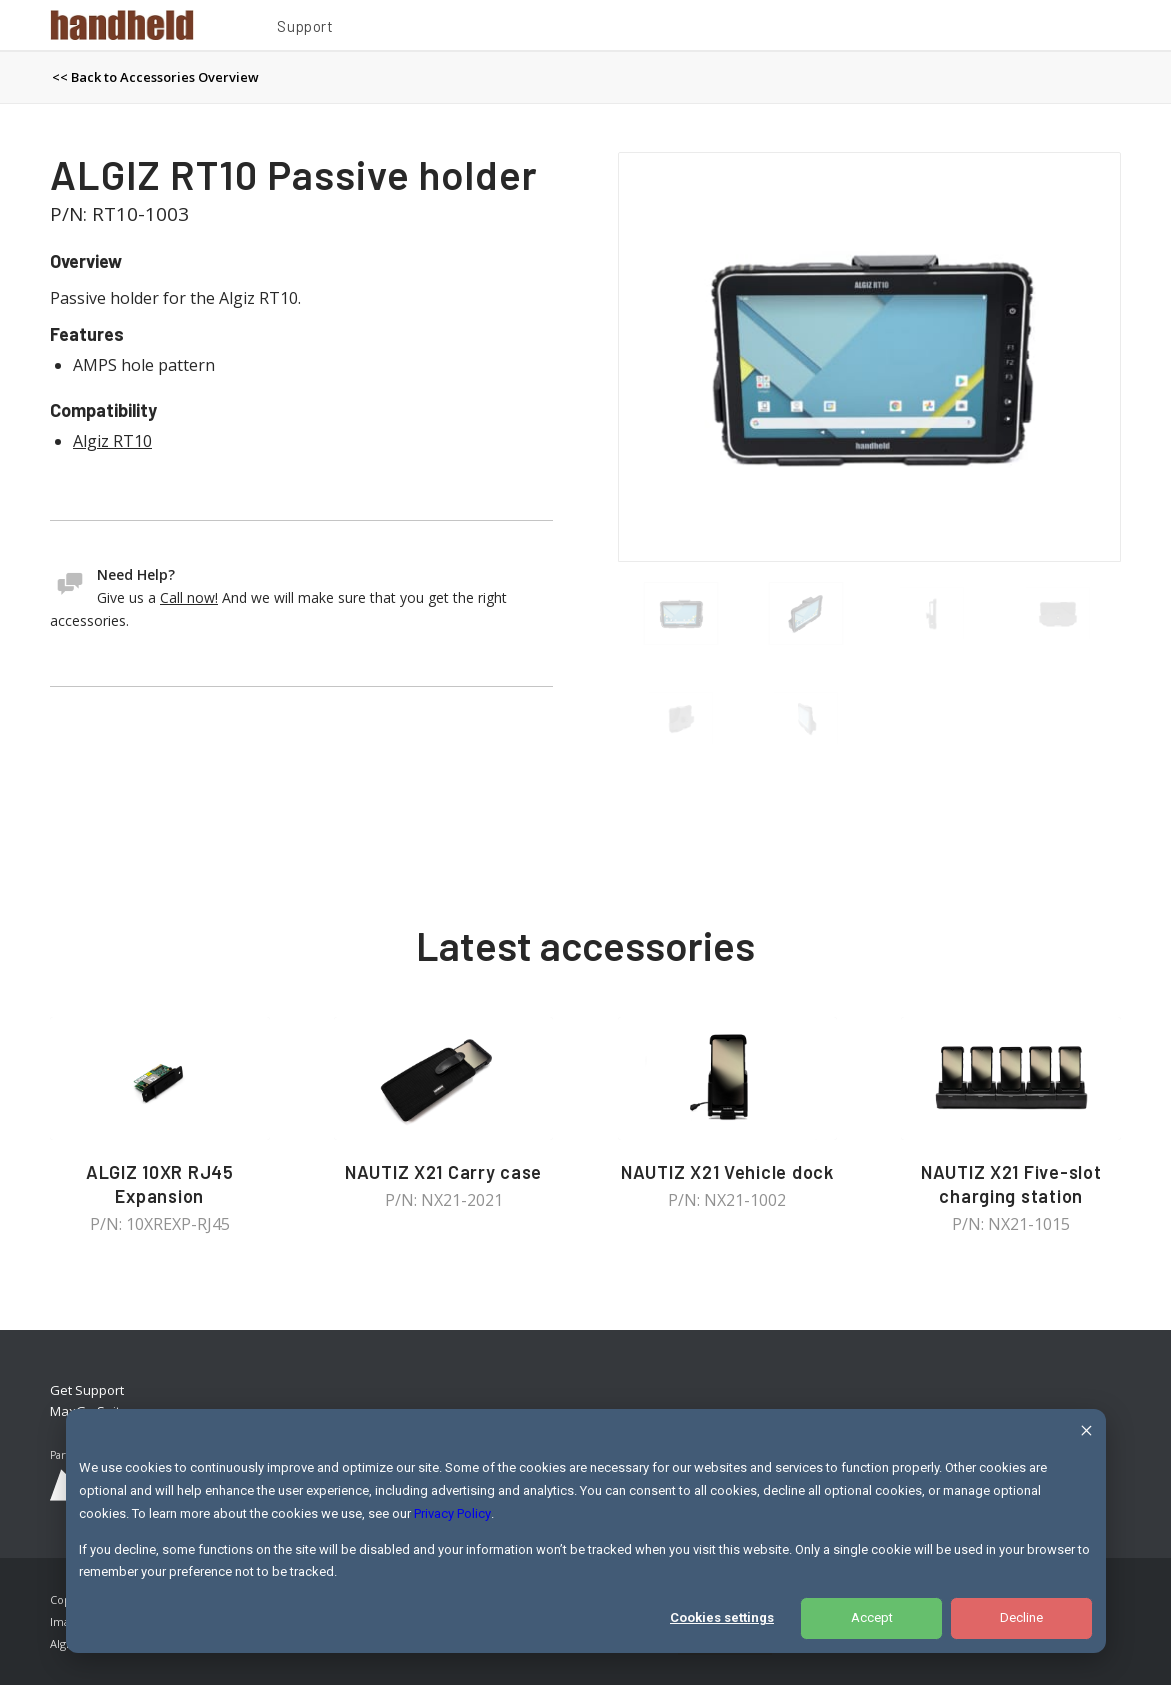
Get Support (87, 1390)
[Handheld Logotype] (122, 25)
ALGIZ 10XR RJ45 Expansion (160, 1184)
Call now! (189, 597)
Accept (872, 1617)
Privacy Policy (452, 1513)
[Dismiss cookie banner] (1086, 1433)
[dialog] (586, 1531)
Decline (1021, 1617)
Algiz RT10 (112, 441)
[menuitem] (305, 29)
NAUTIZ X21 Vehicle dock (727, 1172)
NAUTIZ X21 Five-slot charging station (1011, 1184)
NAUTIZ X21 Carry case (443, 1172)
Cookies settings (722, 1617)
